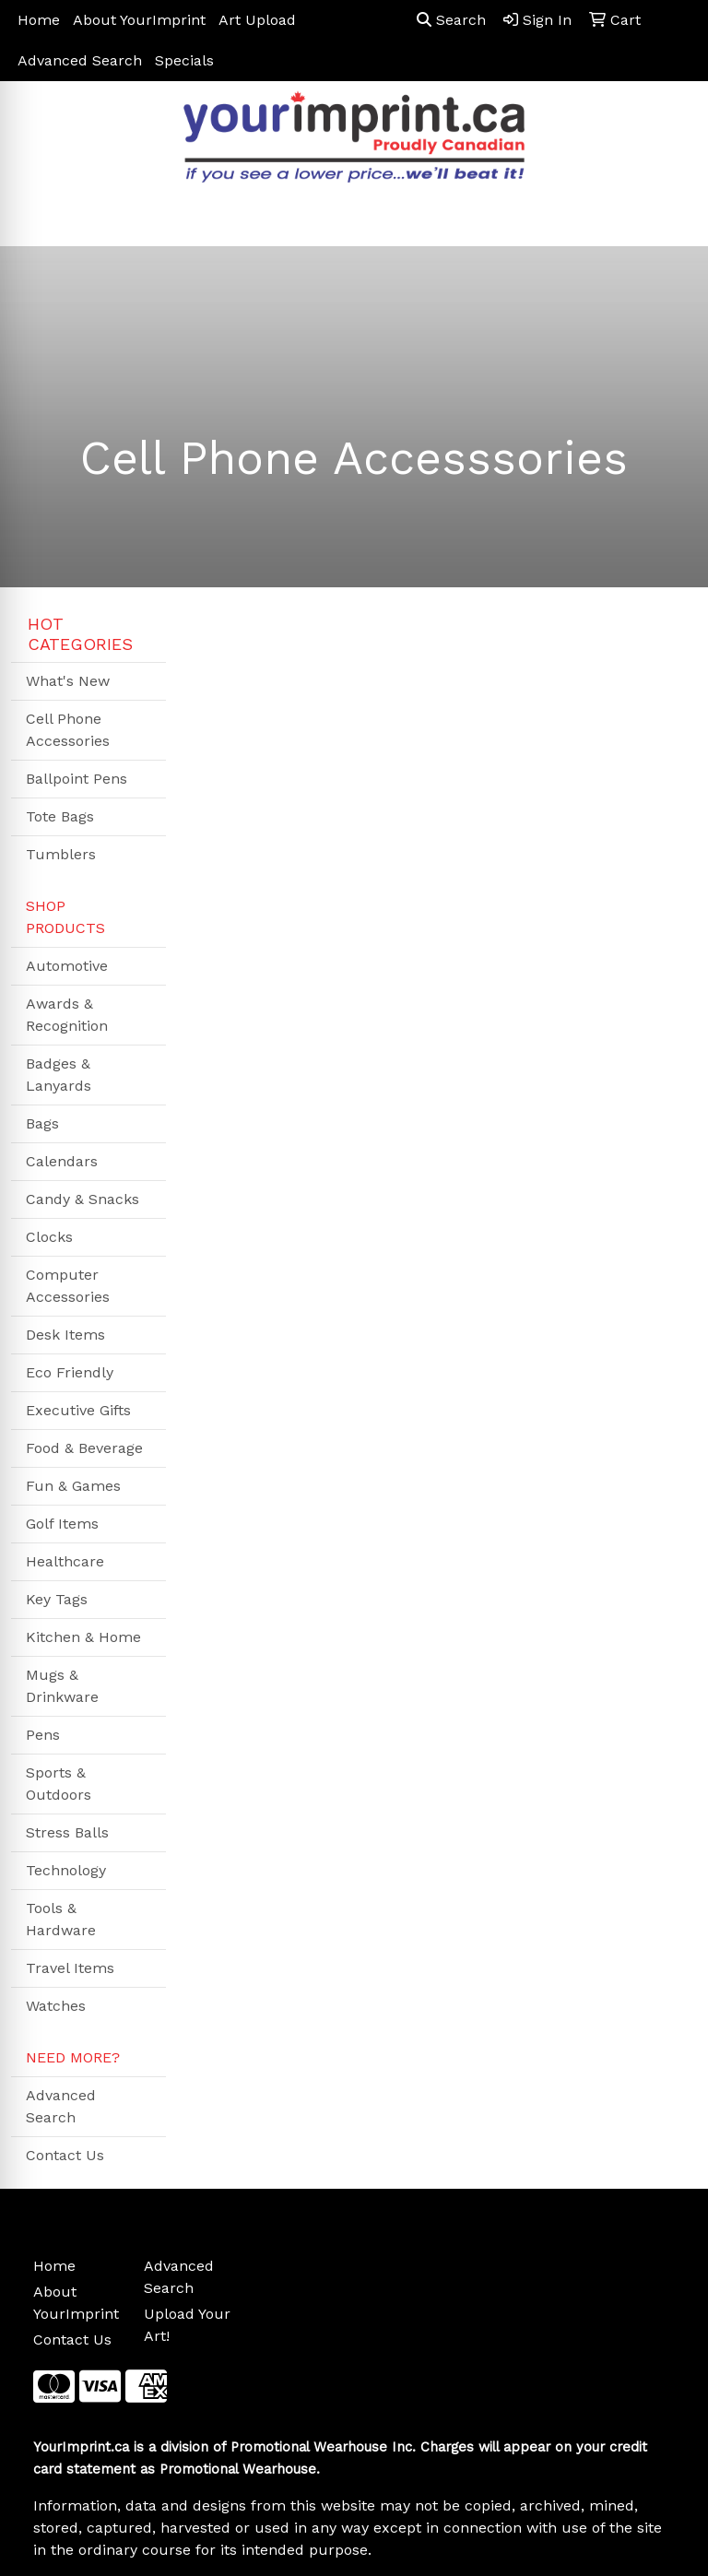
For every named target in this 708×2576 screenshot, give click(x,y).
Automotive (67, 966)
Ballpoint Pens (76, 778)
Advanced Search (80, 60)
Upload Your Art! (187, 2325)
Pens (43, 1734)
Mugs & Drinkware (62, 1686)
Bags (42, 1123)
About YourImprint (139, 20)
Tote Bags (60, 816)
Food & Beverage (84, 1448)
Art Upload (257, 20)
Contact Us (65, 2155)
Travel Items (70, 1968)
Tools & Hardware (61, 1919)
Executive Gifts (78, 1410)
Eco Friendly (69, 1372)
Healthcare (65, 1561)
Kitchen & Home (83, 1637)
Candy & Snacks (82, 1199)
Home (39, 20)
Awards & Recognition (67, 1014)
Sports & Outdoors (58, 1783)
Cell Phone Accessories (68, 730)
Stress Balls (67, 1832)
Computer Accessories (68, 1286)
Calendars (62, 1161)
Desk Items (65, 1334)
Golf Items (62, 1523)
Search (451, 20)
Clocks (49, 1237)
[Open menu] (671, 219)
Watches (56, 2006)
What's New (68, 681)
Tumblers (61, 854)
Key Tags (57, 1599)
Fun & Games (73, 1486)
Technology (66, 1870)
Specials (184, 60)
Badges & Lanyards (58, 1074)
